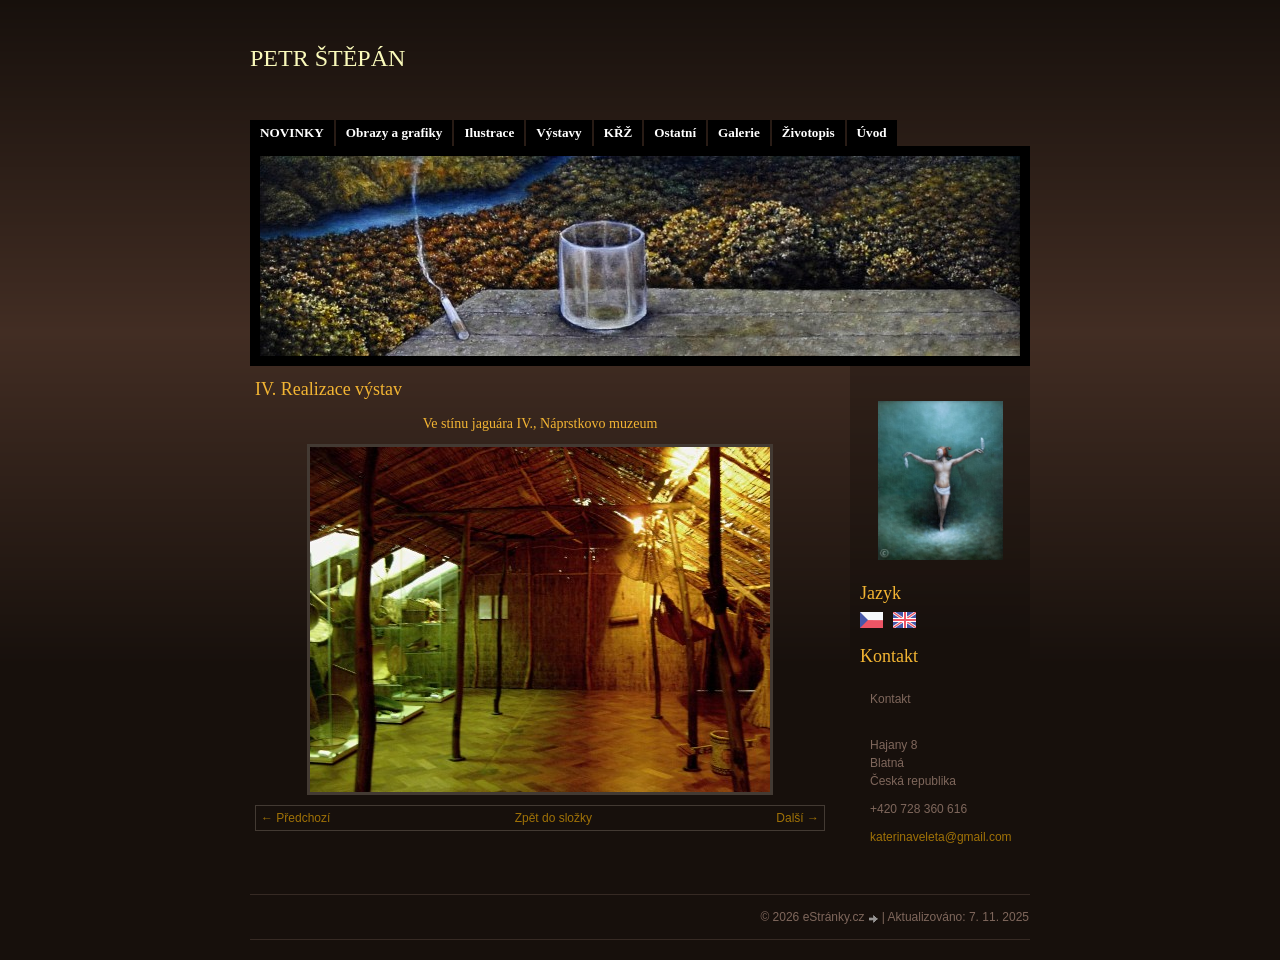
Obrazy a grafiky (394, 132)
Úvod (872, 132)
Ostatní (675, 132)
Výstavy (558, 132)
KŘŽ (618, 132)
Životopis (808, 132)
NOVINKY (292, 132)
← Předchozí (295, 818)
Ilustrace (489, 132)
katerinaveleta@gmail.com (941, 837)
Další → (797, 818)
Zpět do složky (553, 818)
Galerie (739, 132)
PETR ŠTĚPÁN (327, 58)
